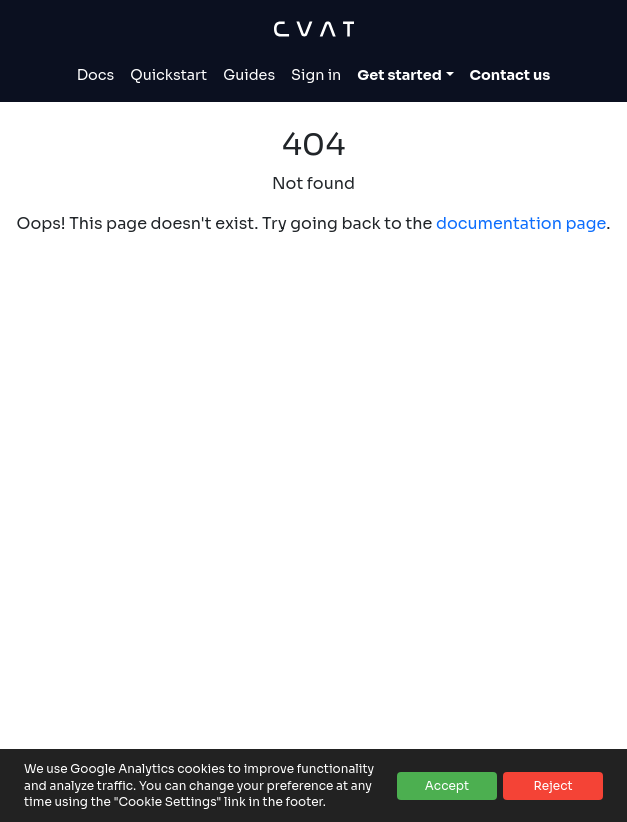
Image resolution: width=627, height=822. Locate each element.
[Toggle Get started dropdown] (405, 76)
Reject (552, 785)
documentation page (521, 223)
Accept (447, 785)
